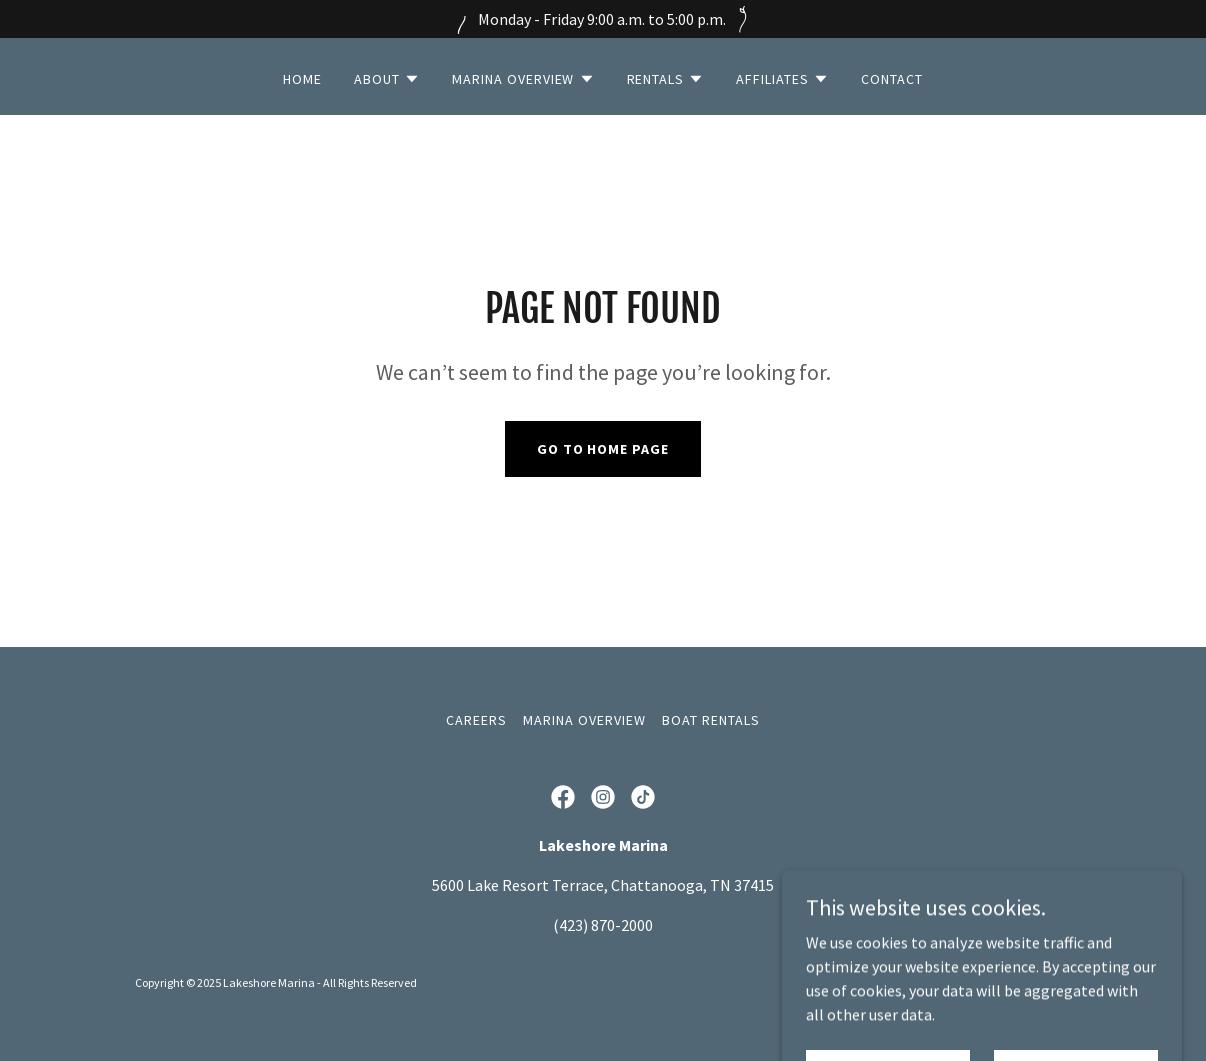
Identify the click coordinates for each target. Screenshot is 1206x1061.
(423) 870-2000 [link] (603, 925)
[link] (563, 797)
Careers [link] (476, 720)
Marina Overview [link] (584, 720)
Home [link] (302, 79)
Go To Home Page (603, 449)
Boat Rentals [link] (711, 720)
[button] (387, 79)
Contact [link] (892, 79)
